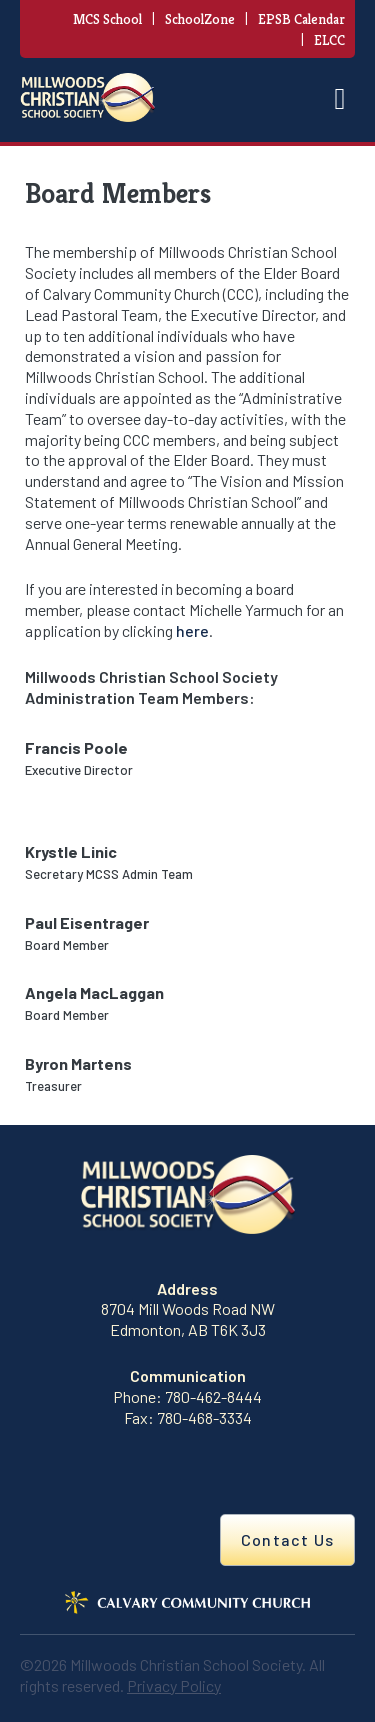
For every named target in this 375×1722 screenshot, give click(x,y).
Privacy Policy (174, 1685)
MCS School (107, 19)
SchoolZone (200, 19)
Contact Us (287, 1539)
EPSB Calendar (301, 19)
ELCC (329, 40)
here (192, 630)
